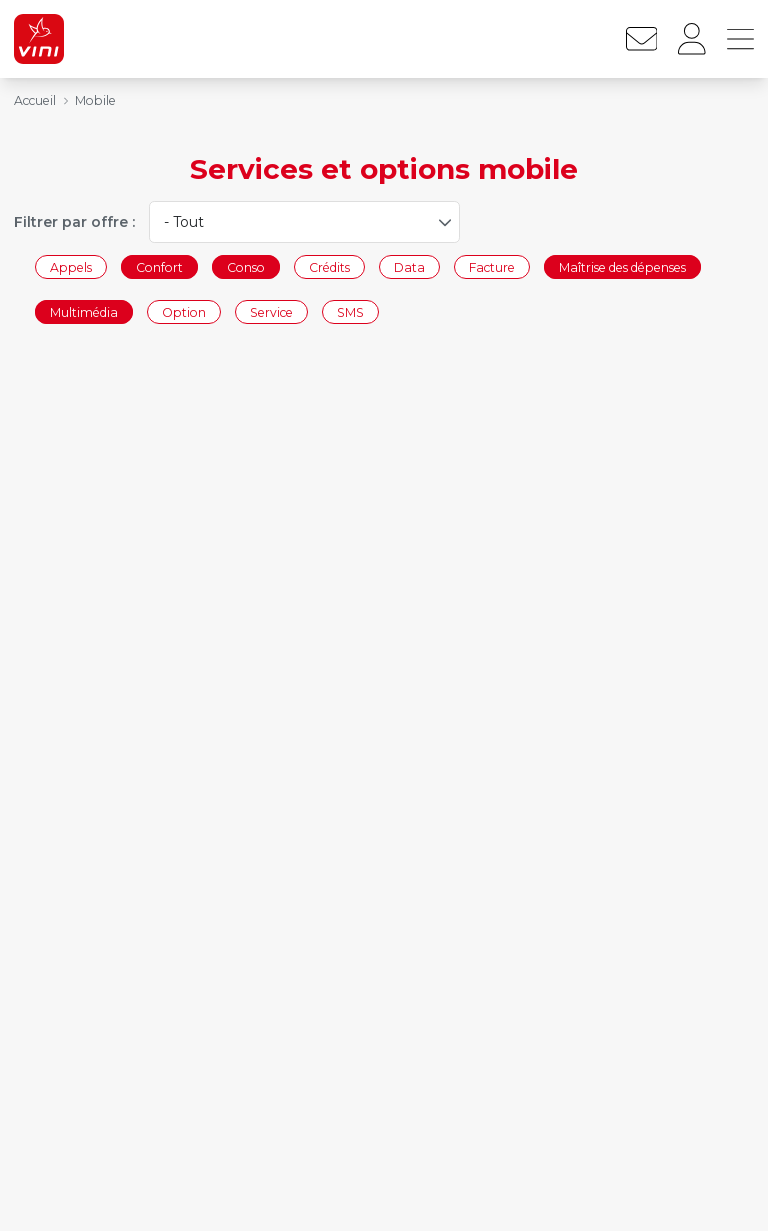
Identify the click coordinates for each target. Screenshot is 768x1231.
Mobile (95, 100)
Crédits (329, 266)
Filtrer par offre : (74, 222)
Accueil (35, 100)
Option (184, 312)
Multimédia (84, 312)
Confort (159, 266)
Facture (492, 266)
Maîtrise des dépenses (622, 266)
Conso (246, 266)
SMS (350, 312)
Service (271, 312)
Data (409, 266)
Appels (71, 266)
